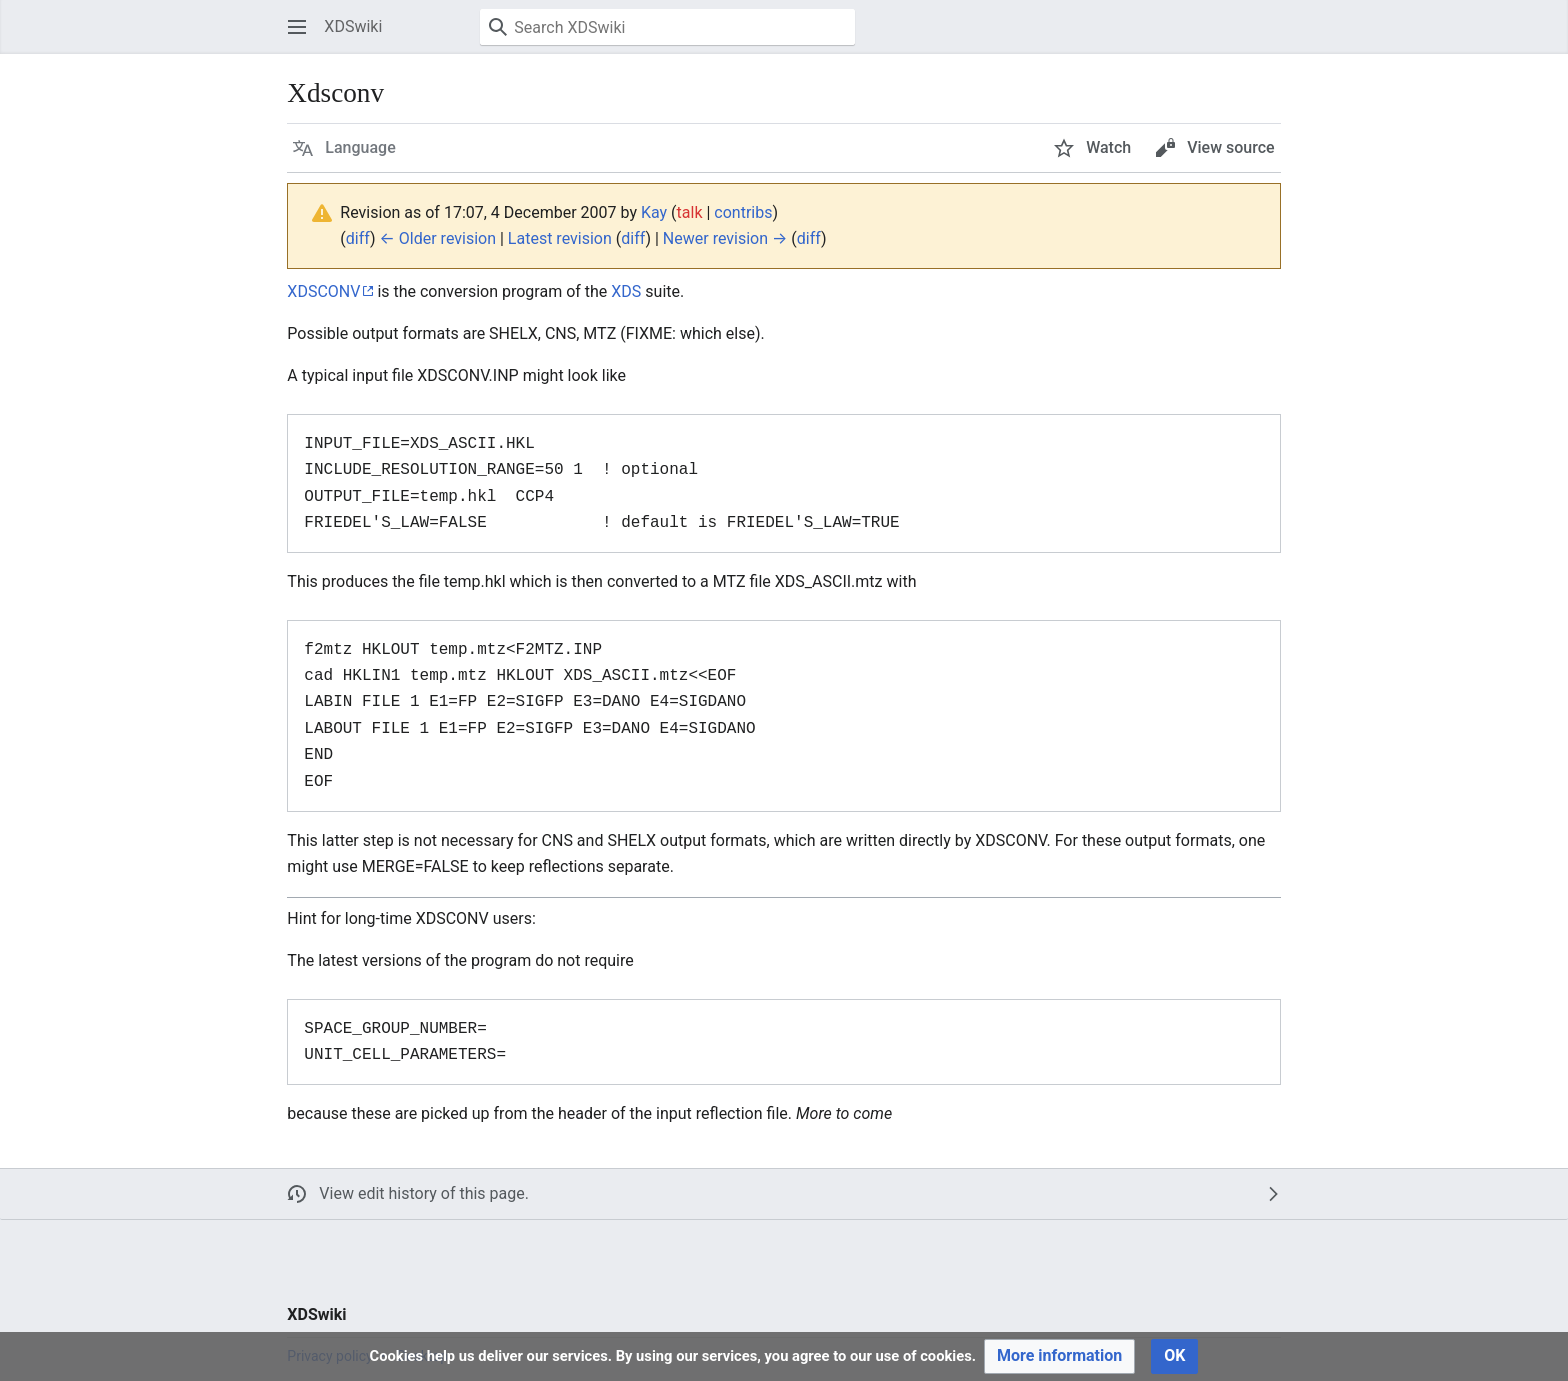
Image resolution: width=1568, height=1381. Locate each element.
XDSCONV (323, 291)
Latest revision (560, 238)
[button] (297, 27)
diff (358, 238)
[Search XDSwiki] (667, 27)
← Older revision (438, 238)
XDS (626, 291)
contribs (743, 212)
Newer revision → (725, 238)
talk (690, 212)
